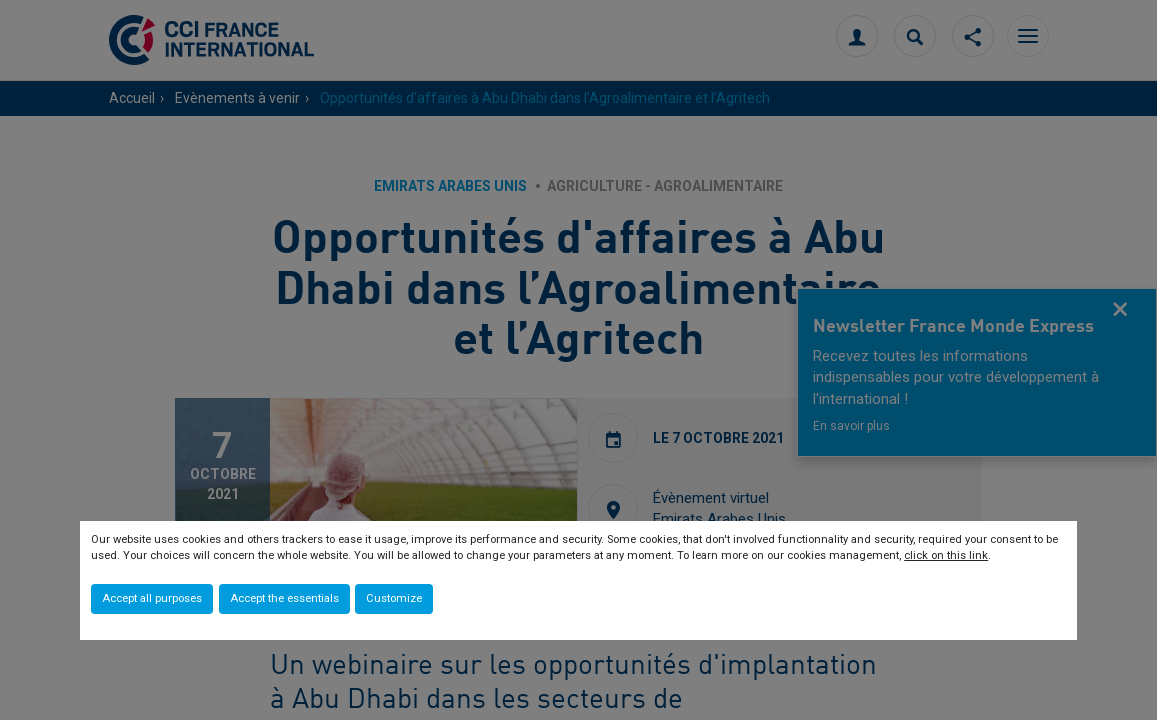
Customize (394, 598)
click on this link (946, 555)
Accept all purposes (152, 598)
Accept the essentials (284, 598)
